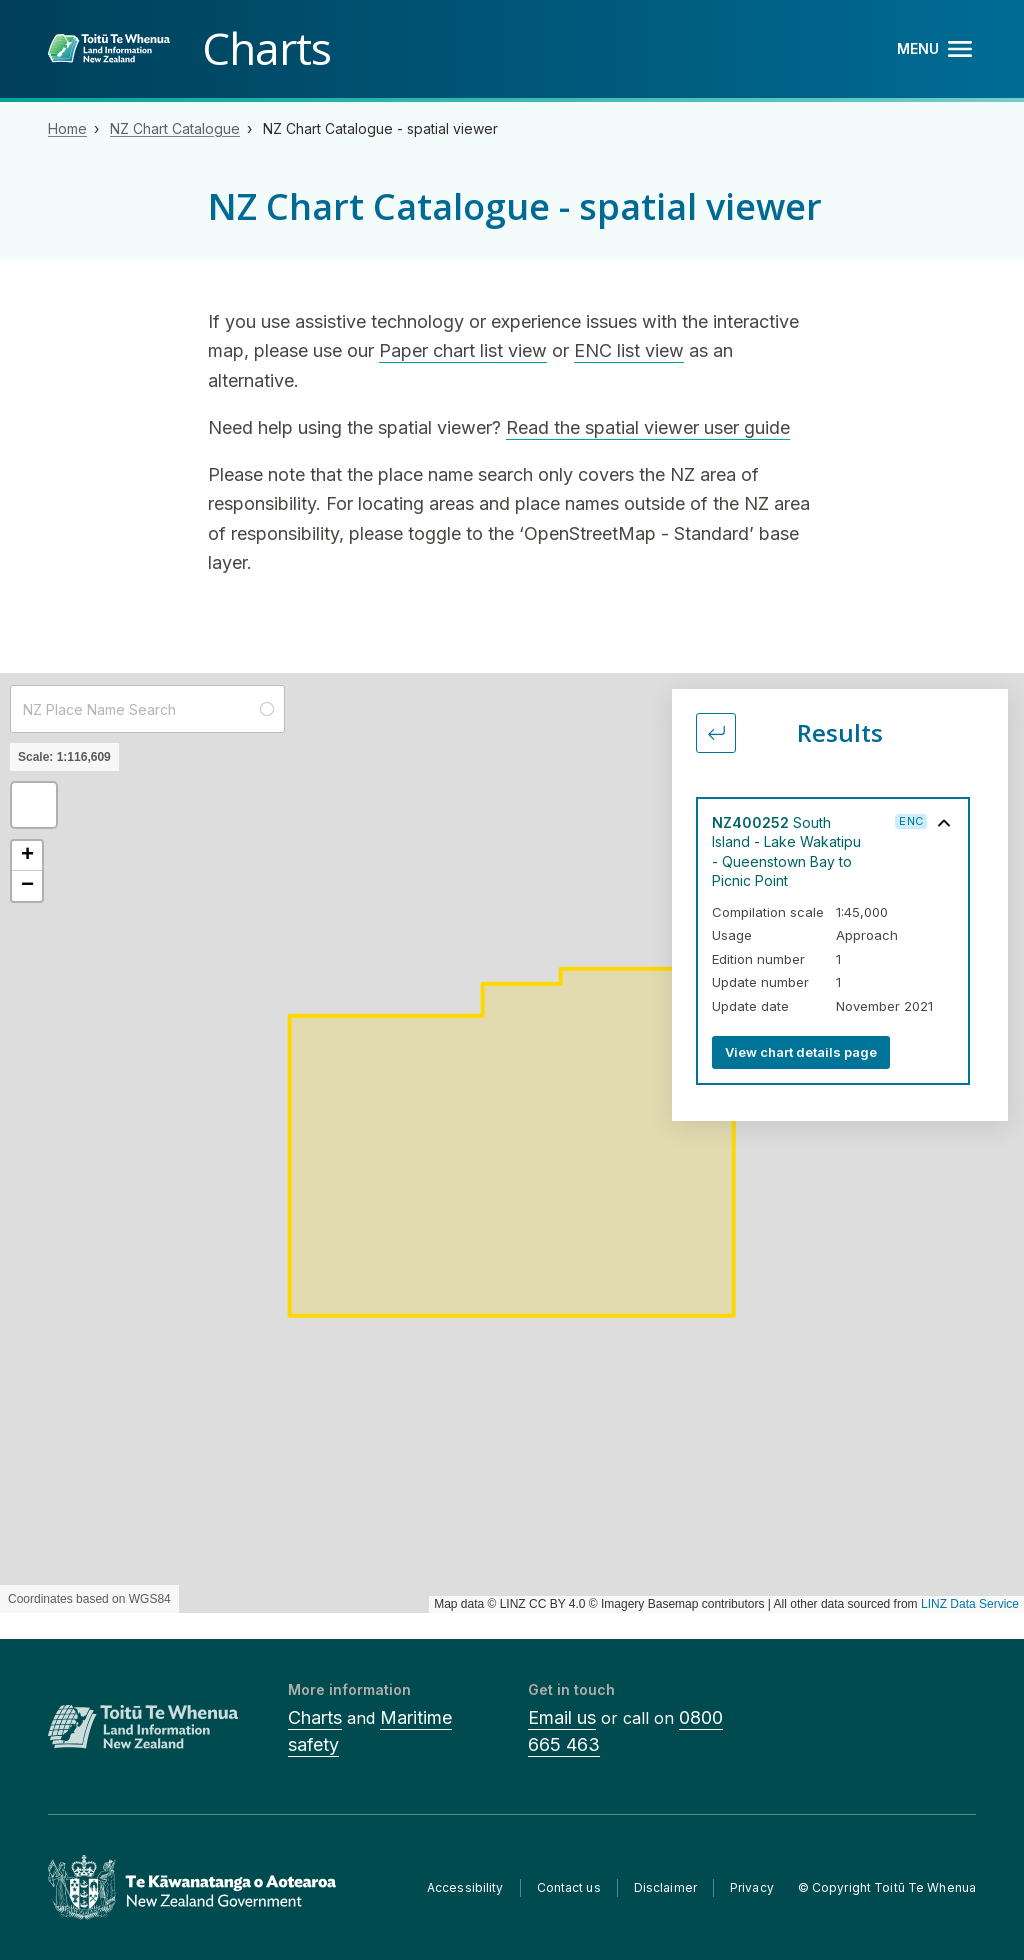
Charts (315, 1717)
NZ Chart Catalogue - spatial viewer (380, 128)
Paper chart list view (463, 350)
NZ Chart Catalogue (175, 128)
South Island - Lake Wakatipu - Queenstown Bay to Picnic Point (786, 851)
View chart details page (801, 1052)
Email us (562, 1717)
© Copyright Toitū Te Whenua (887, 1887)
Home (67, 128)
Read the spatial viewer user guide (648, 427)
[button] (34, 805)
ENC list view (629, 350)
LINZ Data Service (970, 1604)
